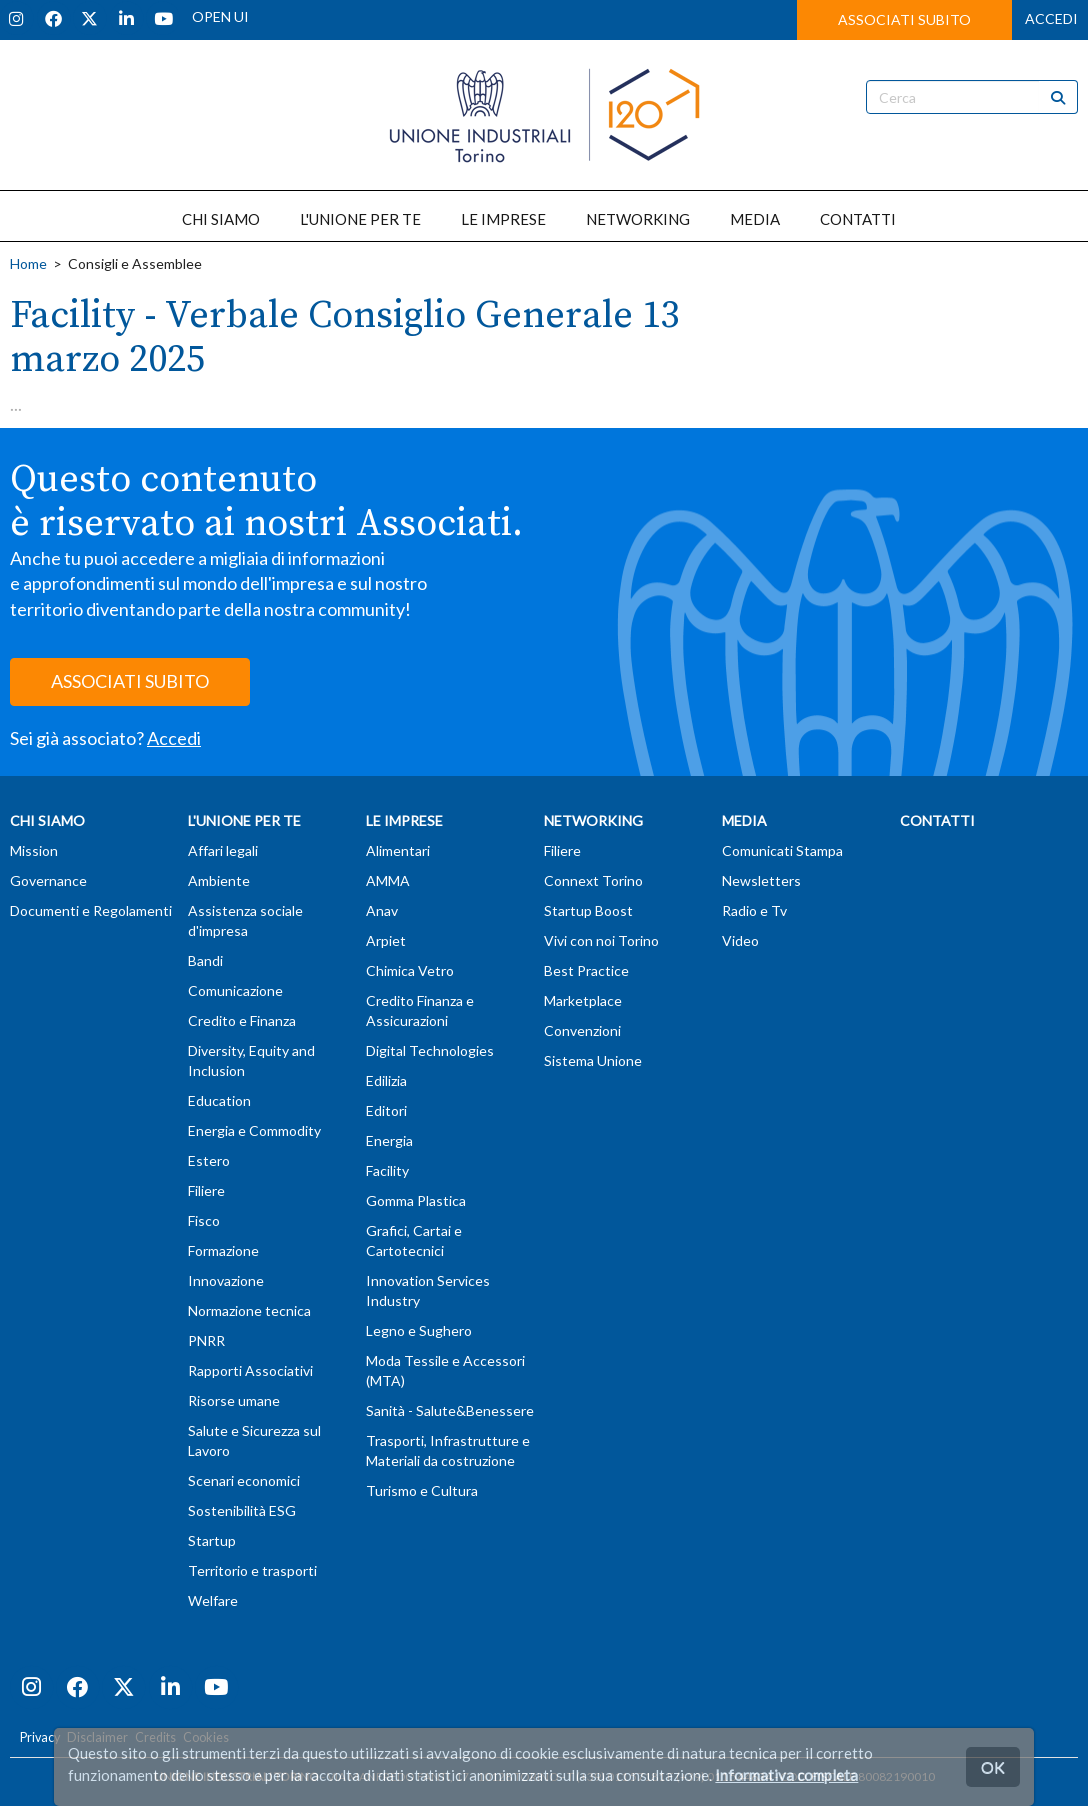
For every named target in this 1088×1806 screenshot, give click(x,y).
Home (28, 263)
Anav (382, 910)
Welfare (213, 1600)
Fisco (204, 1220)
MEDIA (755, 219)
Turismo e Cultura (422, 1490)
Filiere (206, 1190)
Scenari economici (244, 1480)
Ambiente (219, 880)
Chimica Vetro (410, 970)
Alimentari (398, 850)
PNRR (206, 1340)
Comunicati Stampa (782, 850)
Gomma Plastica (416, 1200)
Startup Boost (588, 910)
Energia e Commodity (254, 1130)
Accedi (174, 738)
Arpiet (386, 940)
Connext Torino (593, 880)
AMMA (388, 880)
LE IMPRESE (503, 219)
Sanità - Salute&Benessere (450, 1410)
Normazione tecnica (249, 1310)
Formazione (223, 1250)
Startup (212, 1540)
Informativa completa (786, 1775)
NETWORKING (638, 219)
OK (993, 1766)
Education (219, 1100)
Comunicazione (235, 990)
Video (740, 940)
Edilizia (386, 1080)
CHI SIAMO (221, 219)
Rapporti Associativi (250, 1370)
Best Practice (586, 970)
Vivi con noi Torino (601, 940)
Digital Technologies (430, 1050)
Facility (387, 1170)
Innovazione (226, 1280)
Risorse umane (234, 1400)
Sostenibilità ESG (242, 1510)
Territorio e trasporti (252, 1570)
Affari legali (223, 850)
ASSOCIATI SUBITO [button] (904, 19)
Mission (34, 850)
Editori (386, 1110)
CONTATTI (858, 219)
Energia (389, 1140)
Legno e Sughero (419, 1330)
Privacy (40, 1737)
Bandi (205, 960)
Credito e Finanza (242, 1020)
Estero (209, 1160)
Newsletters (761, 880)
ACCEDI (1051, 18)
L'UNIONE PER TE (360, 219)
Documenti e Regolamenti (91, 910)
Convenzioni (582, 1030)
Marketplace (583, 1000)
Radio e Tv (754, 910)
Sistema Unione (593, 1060)
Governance (48, 880)
